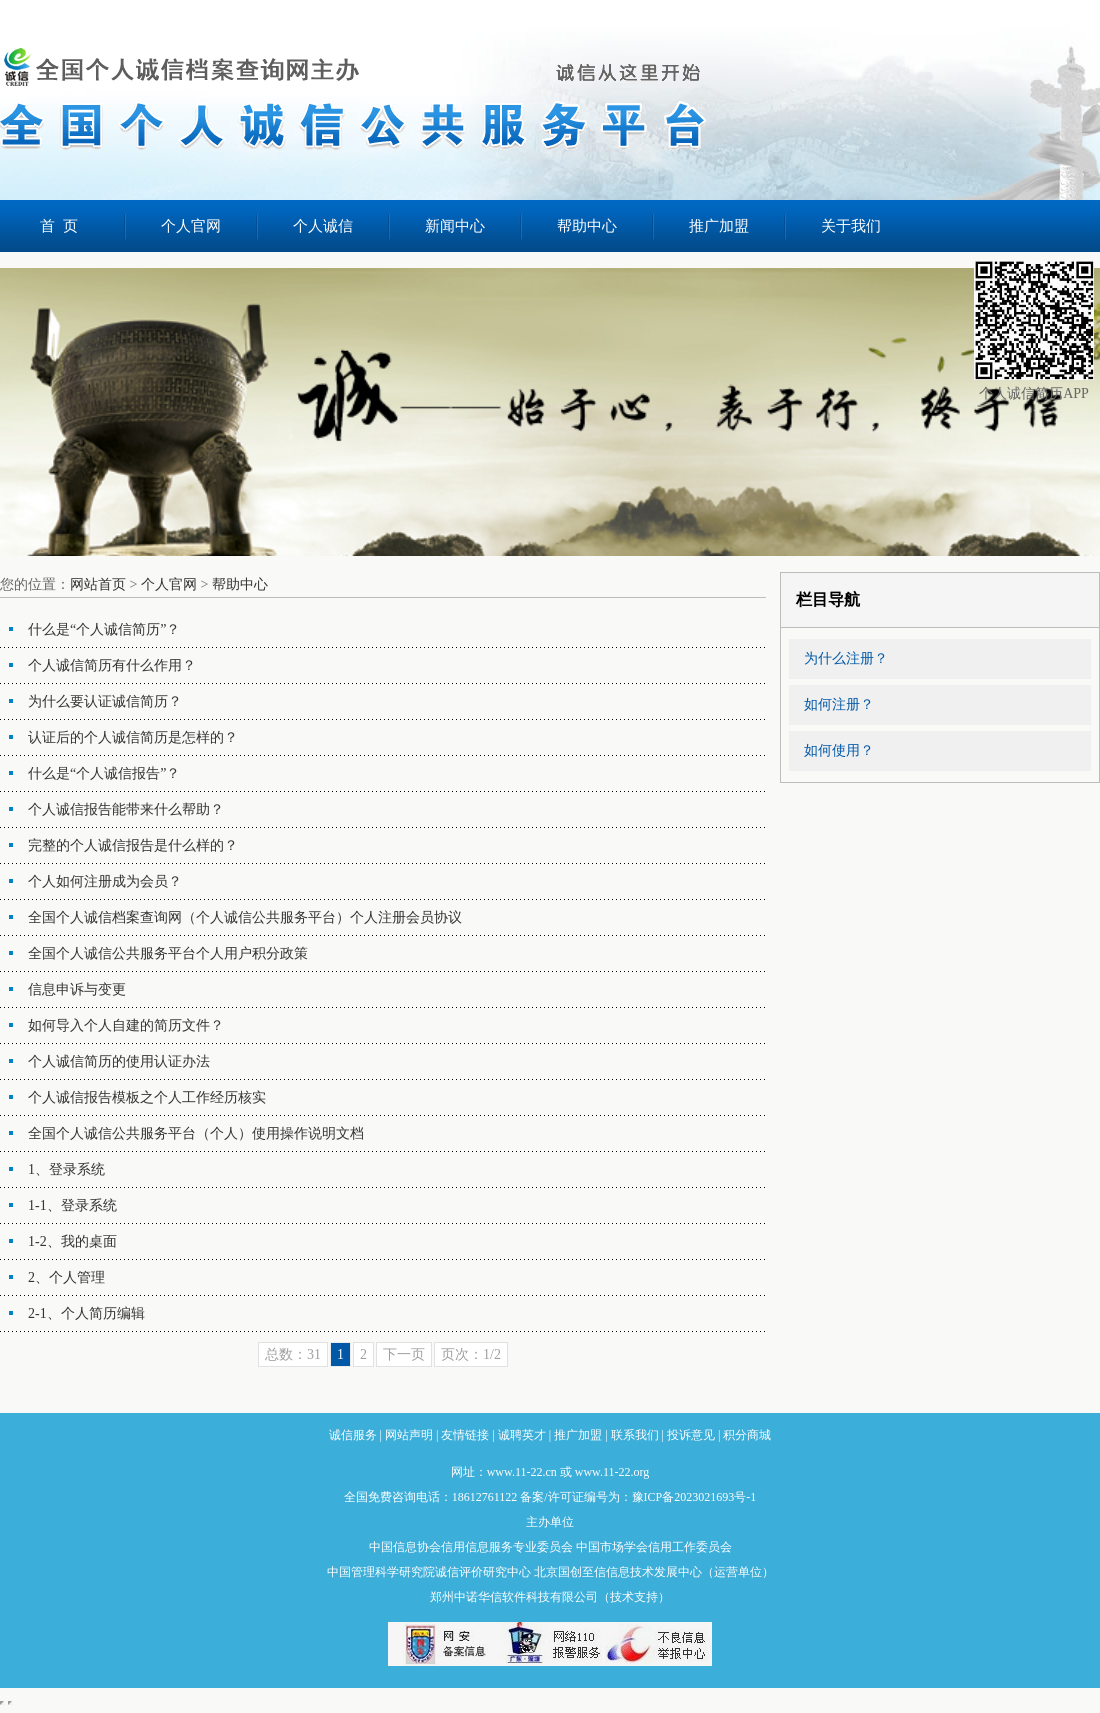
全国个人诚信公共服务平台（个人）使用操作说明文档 (196, 1133)
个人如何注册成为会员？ (105, 881)
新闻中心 (455, 226)
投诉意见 (691, 1435)
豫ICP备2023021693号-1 (694, 1497)
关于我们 (851, 226)
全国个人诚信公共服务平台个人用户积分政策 (168, 953)
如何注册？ (839, 704)
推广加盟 (719, 226)
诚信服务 (353, 1435)
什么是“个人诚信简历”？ (104, 629)
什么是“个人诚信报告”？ (104, 773)
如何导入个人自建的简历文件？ (126, 1025)
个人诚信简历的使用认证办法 (119, 1061)
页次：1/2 (471, 1354)
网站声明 (409, 1435)
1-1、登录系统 (72, 1205)
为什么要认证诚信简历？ (105, 701)
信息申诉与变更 (77, 989)
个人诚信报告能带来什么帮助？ (126, 809)
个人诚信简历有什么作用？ (112, 665)
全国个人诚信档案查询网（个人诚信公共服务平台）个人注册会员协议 (245, 917)
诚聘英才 (522, 1435)
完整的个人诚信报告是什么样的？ (133, 845)
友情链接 (465, 1435)
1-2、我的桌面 (72, 1241)
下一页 (404, 1354)
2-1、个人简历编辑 (86, 1313)
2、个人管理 (66, 1277)
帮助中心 (587, 226)
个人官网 (191, 226)
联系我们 (635, 1435)
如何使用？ (839, 750)
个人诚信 (323, 226)
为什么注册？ (846, 658)
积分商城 (747, 1435)
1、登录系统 (66, 1169)
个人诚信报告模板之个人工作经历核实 (147, 1097)
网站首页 (98, 584)
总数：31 (293, 1354)
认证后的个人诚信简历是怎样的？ (133, 737)
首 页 (59, 226)
